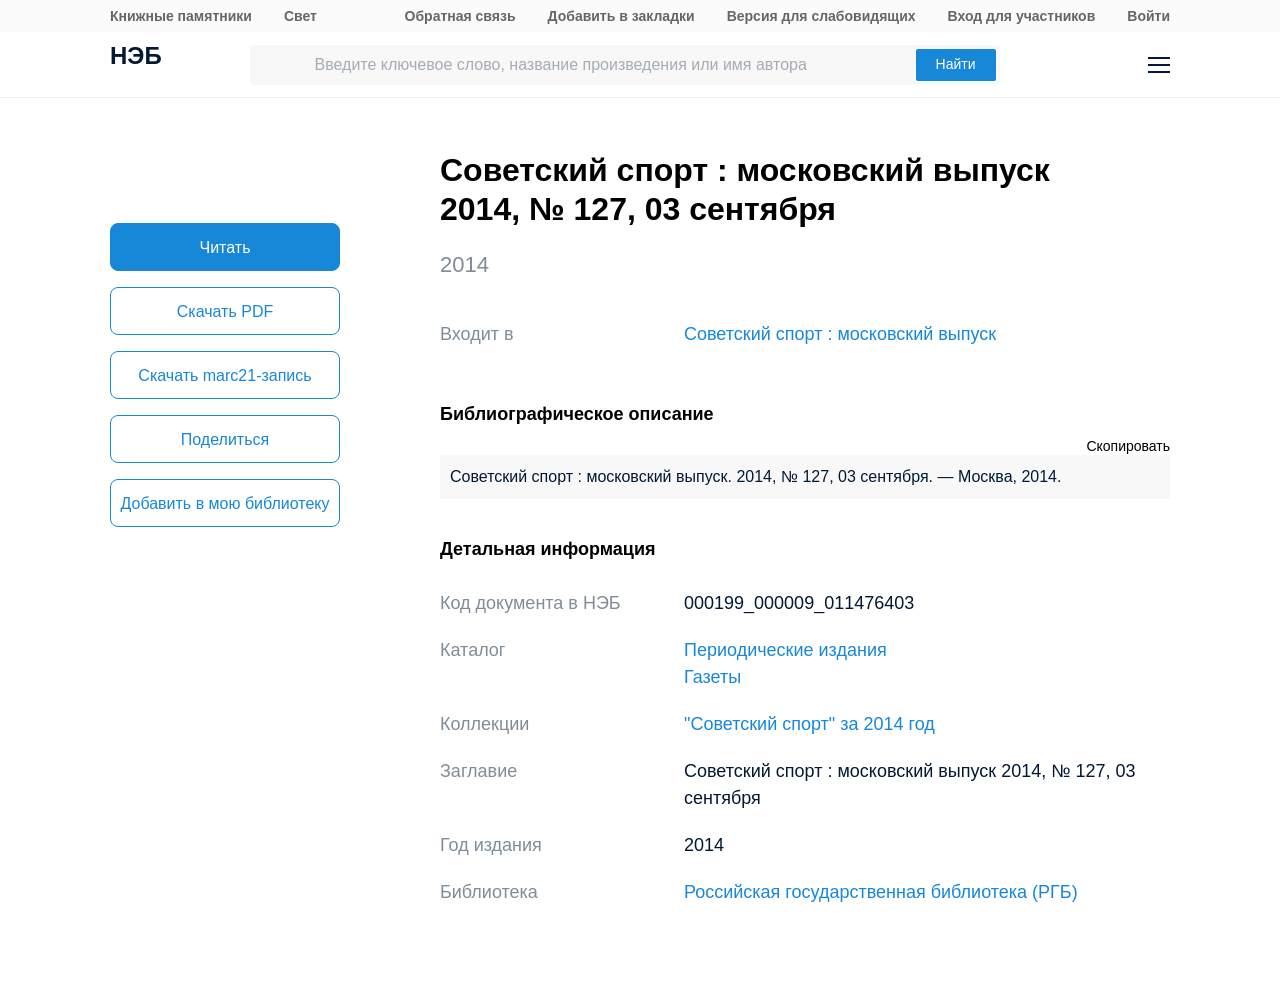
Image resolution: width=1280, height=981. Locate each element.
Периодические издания (785, 650)
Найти (956, 64)
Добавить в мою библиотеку (224, 503)
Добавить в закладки (621, 16)
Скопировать (1128, 446)
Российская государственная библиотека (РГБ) (881, 892)
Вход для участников (1022, 16)
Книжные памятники (181, 16)
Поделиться (225, 439)
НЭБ (136, 58)
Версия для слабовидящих (821, 16)
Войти (1148, 16)
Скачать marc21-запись (224, 375)
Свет (300, 16)
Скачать (225, 311)
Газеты (712, 677)
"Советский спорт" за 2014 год (809, 724)
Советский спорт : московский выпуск (840, 334)
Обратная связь (460, 16)
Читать (225, 247)
